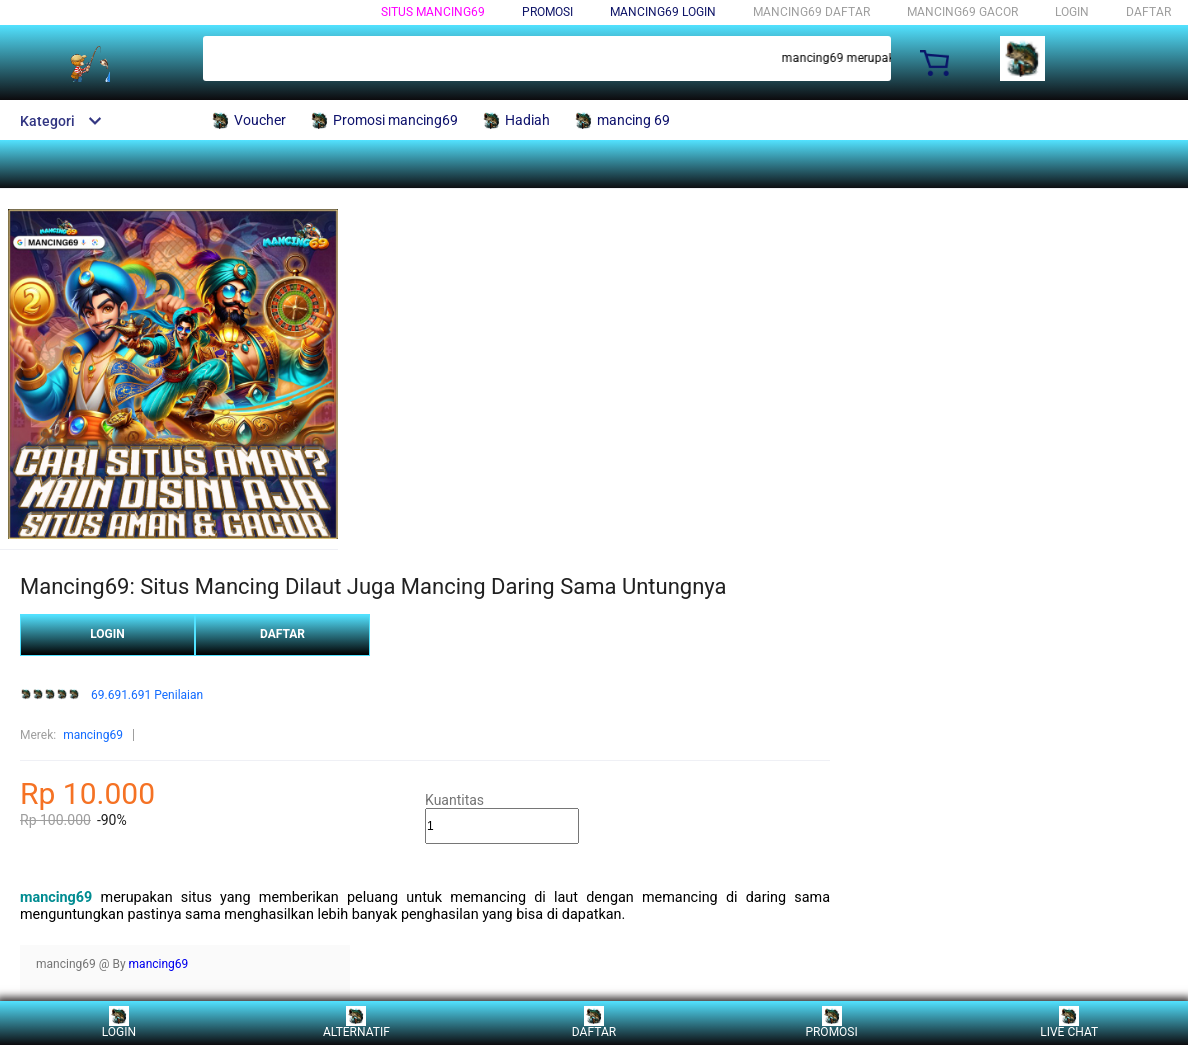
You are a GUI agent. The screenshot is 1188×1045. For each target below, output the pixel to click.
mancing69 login (663, 12)
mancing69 (93, 735)
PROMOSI (831, 1022)
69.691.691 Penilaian (147, 695)
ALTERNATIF (356, 1022)
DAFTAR (1148, 12)
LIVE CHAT (1069, 1022)
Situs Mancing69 (433, 12)
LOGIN (1072, 12)
